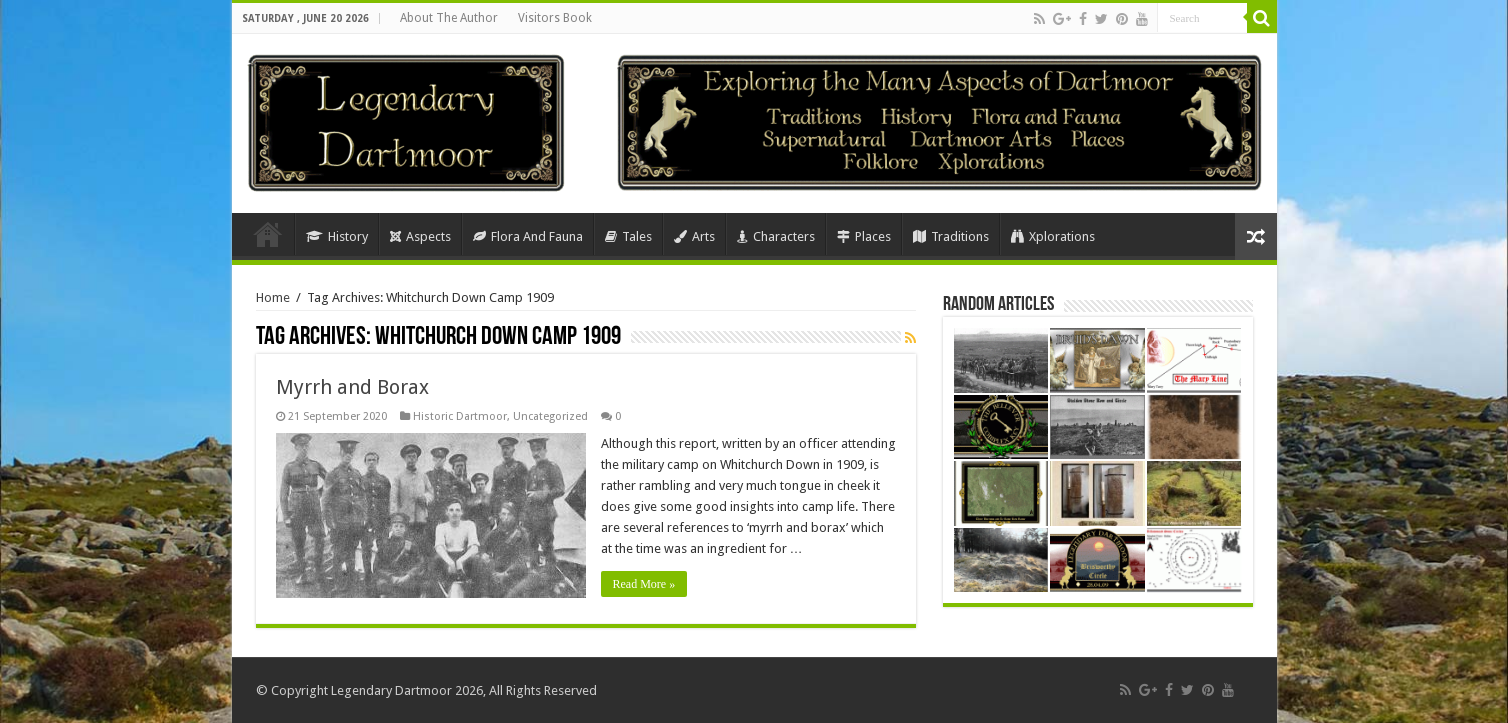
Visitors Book (555, 18)
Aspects (420, 236)
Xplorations (1053, 236)
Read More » (644, 584)
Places (864, 236)
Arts (694, 236)
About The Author (449, 18)
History (337, 236)
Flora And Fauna (528, 236)
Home (268, 234)
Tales (628, 236)
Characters (776, 236)
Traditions (951, 236)
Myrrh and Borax (352, 387)
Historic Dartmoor (460, 416)
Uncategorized (550, 416)
